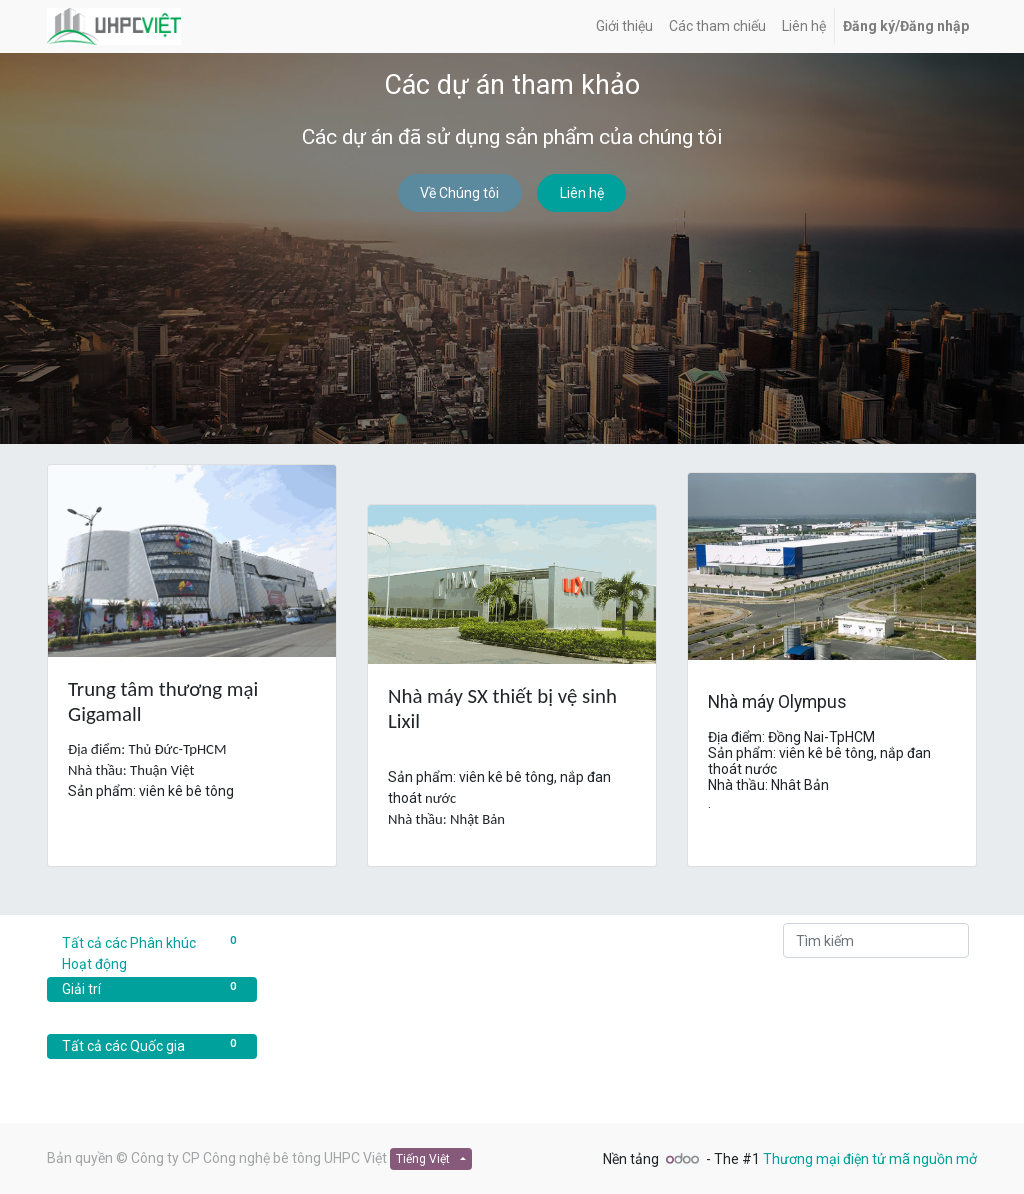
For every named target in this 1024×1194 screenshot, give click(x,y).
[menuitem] (624, 26)
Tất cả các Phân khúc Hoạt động (152, 952)
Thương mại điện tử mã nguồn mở (870, 1159)
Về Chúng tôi (459, 193)
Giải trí (152, 988)
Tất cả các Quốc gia (152, 1045)
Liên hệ (582, 193)
